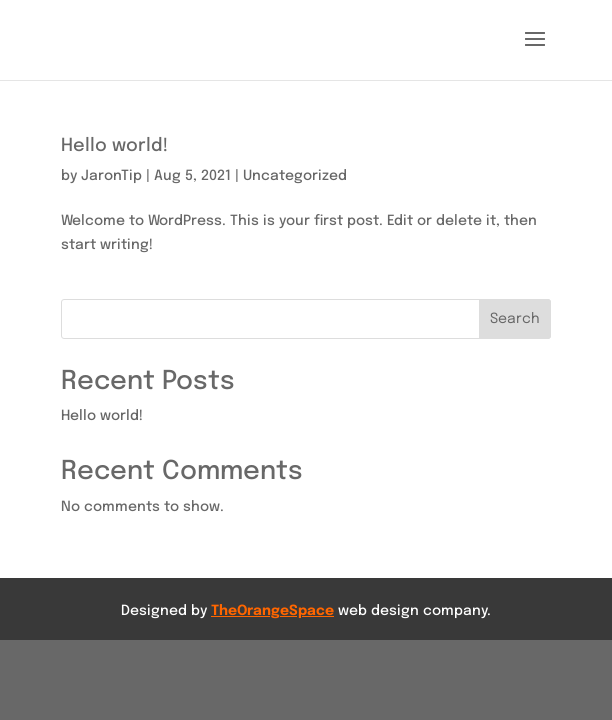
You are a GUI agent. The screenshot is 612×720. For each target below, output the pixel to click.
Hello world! (114, 146)
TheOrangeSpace (272, 611)
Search (515, 319)
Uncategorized (295, 176)
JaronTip (111, 176)
